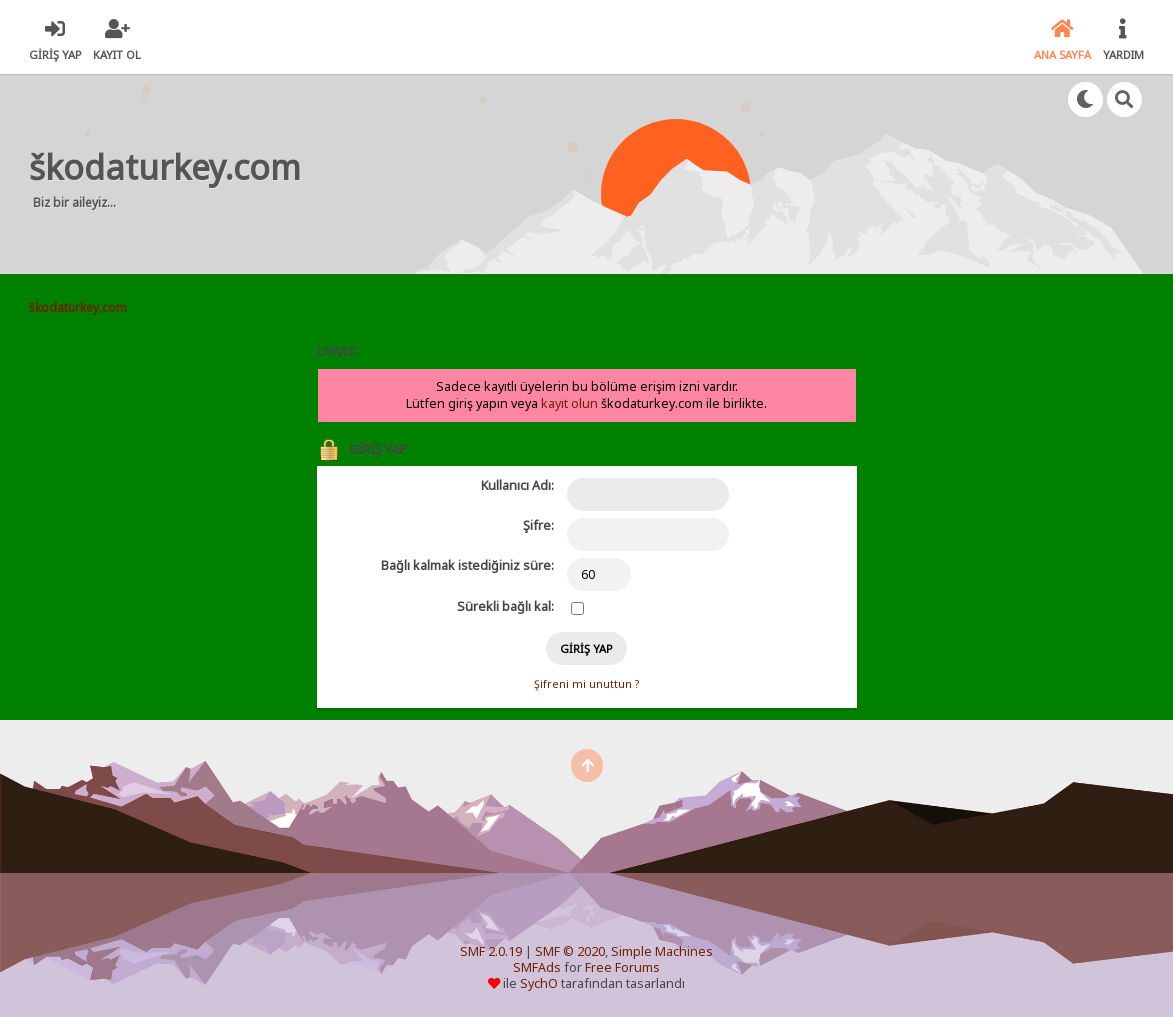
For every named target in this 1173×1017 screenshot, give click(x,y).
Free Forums (622, 967)
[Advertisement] (694, 174)
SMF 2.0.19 (491, 951)
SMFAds (537, 967)
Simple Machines (662, 951)
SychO (539, 983)
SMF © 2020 (570, 951)
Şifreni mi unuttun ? (586, 684)
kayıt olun (569, 403)
